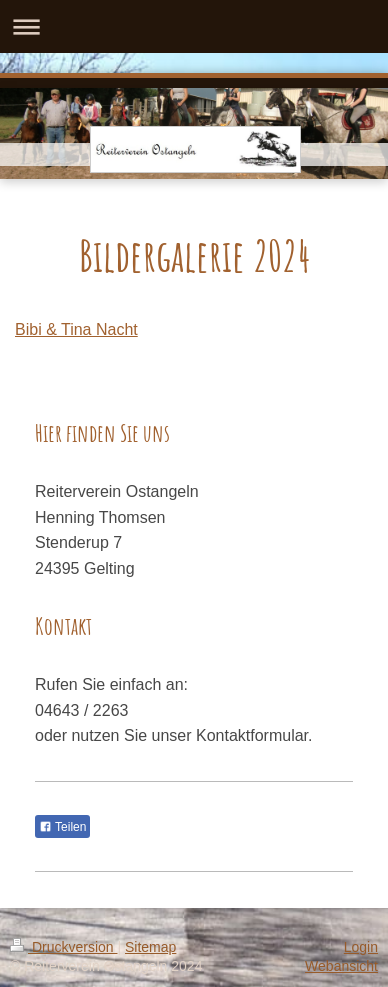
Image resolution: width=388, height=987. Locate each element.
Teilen (62, 827)
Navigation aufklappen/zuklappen (194, 26)
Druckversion (63, 947)
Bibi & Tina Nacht (76, 329)
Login (361, 947)
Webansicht (341, 966)
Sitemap (150, 947)
